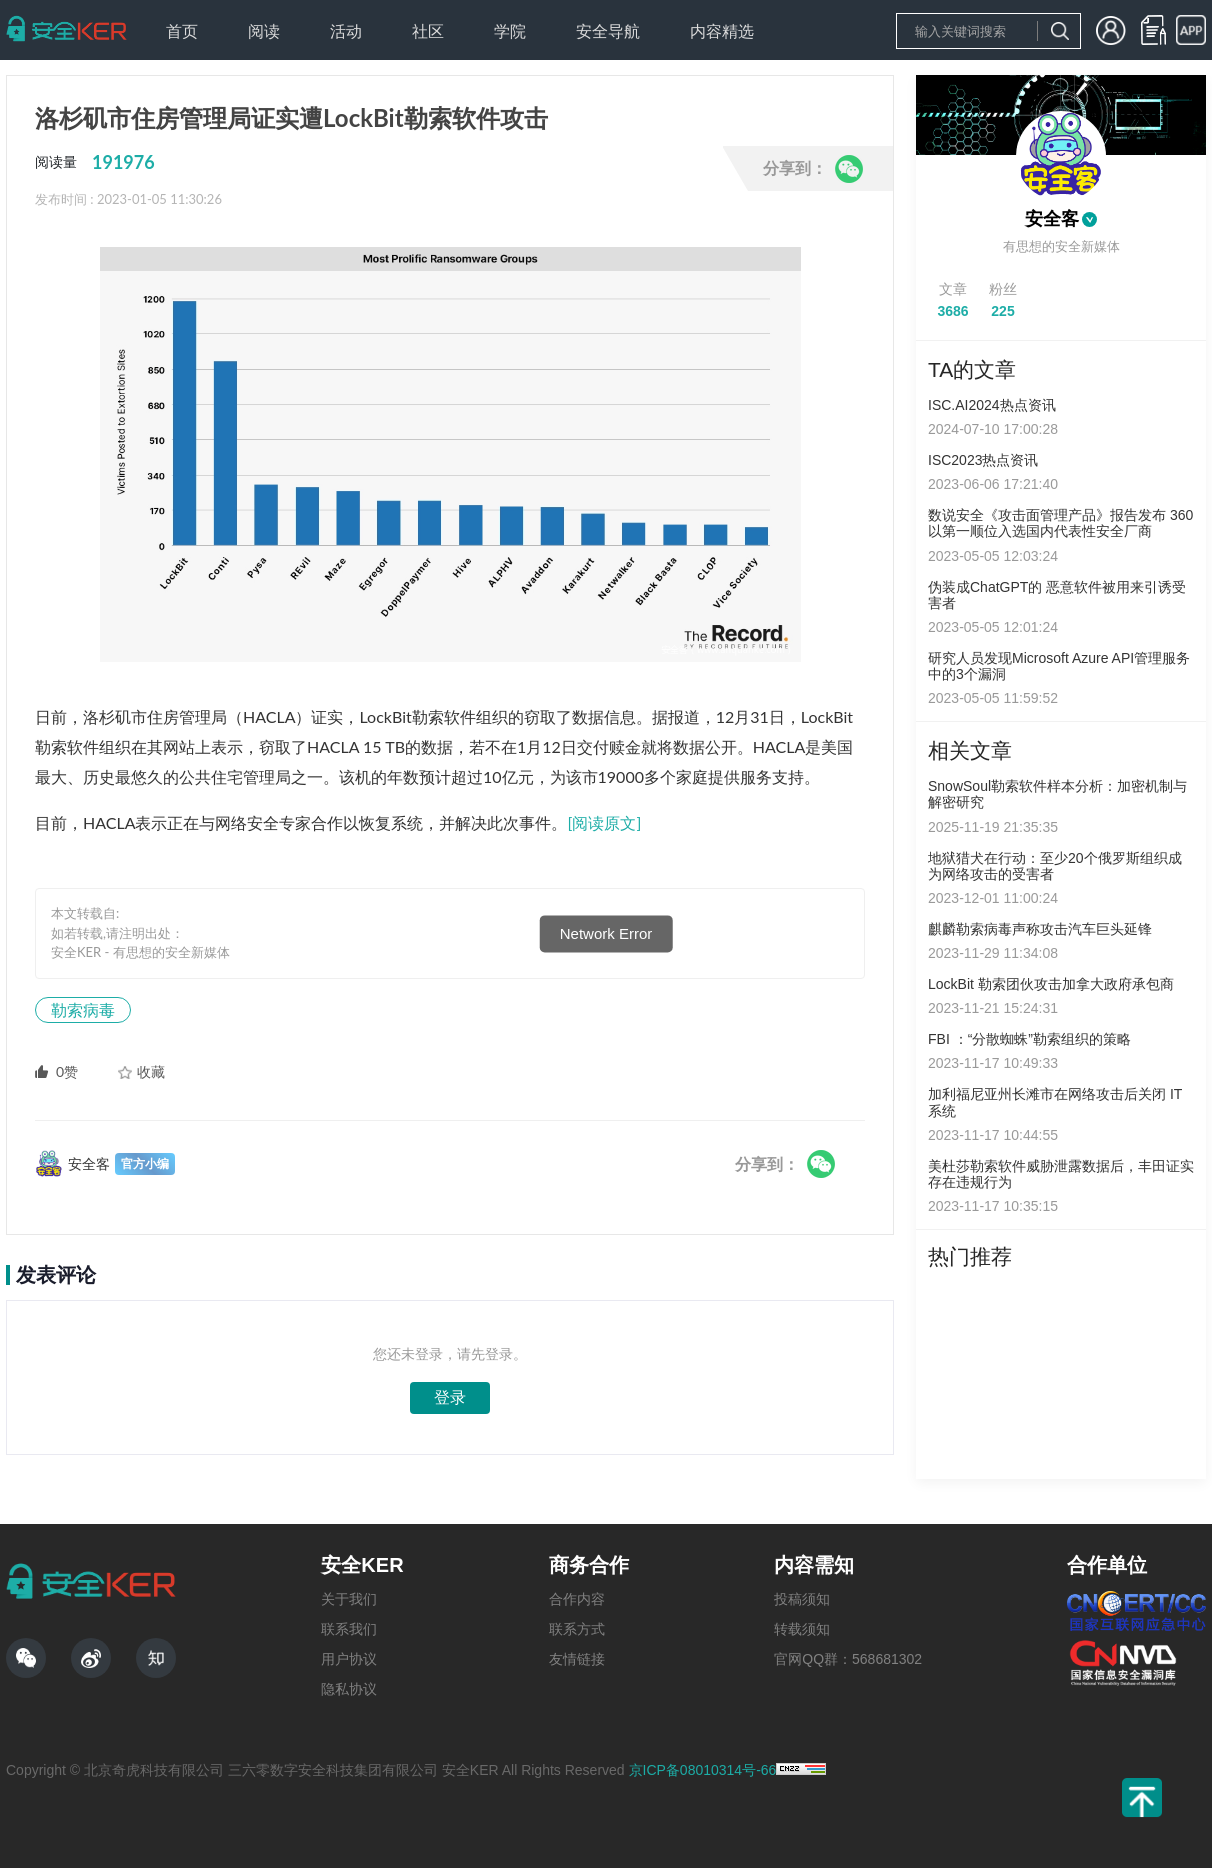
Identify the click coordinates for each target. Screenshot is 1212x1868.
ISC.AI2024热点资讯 (992, 405)
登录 (450, 1397)
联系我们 (349, 1629)
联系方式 (577, 1629)
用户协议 (349, 1659)
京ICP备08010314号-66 (703, 1770)
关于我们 (349, 1599)
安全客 (1052, 219)
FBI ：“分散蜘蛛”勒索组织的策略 (1029, 1039)
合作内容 (577, 1599)
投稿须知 (802, 1599)
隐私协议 (349, 1689)
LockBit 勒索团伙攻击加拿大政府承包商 (1051, 984)
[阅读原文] (605, 822)
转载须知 (802, 1629)
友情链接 (577, 1659)
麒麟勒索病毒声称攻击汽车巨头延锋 (1040, 929)
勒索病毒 (83, 1009)
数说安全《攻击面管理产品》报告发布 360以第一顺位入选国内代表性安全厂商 (1060, 523)
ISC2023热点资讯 (983, 460)
